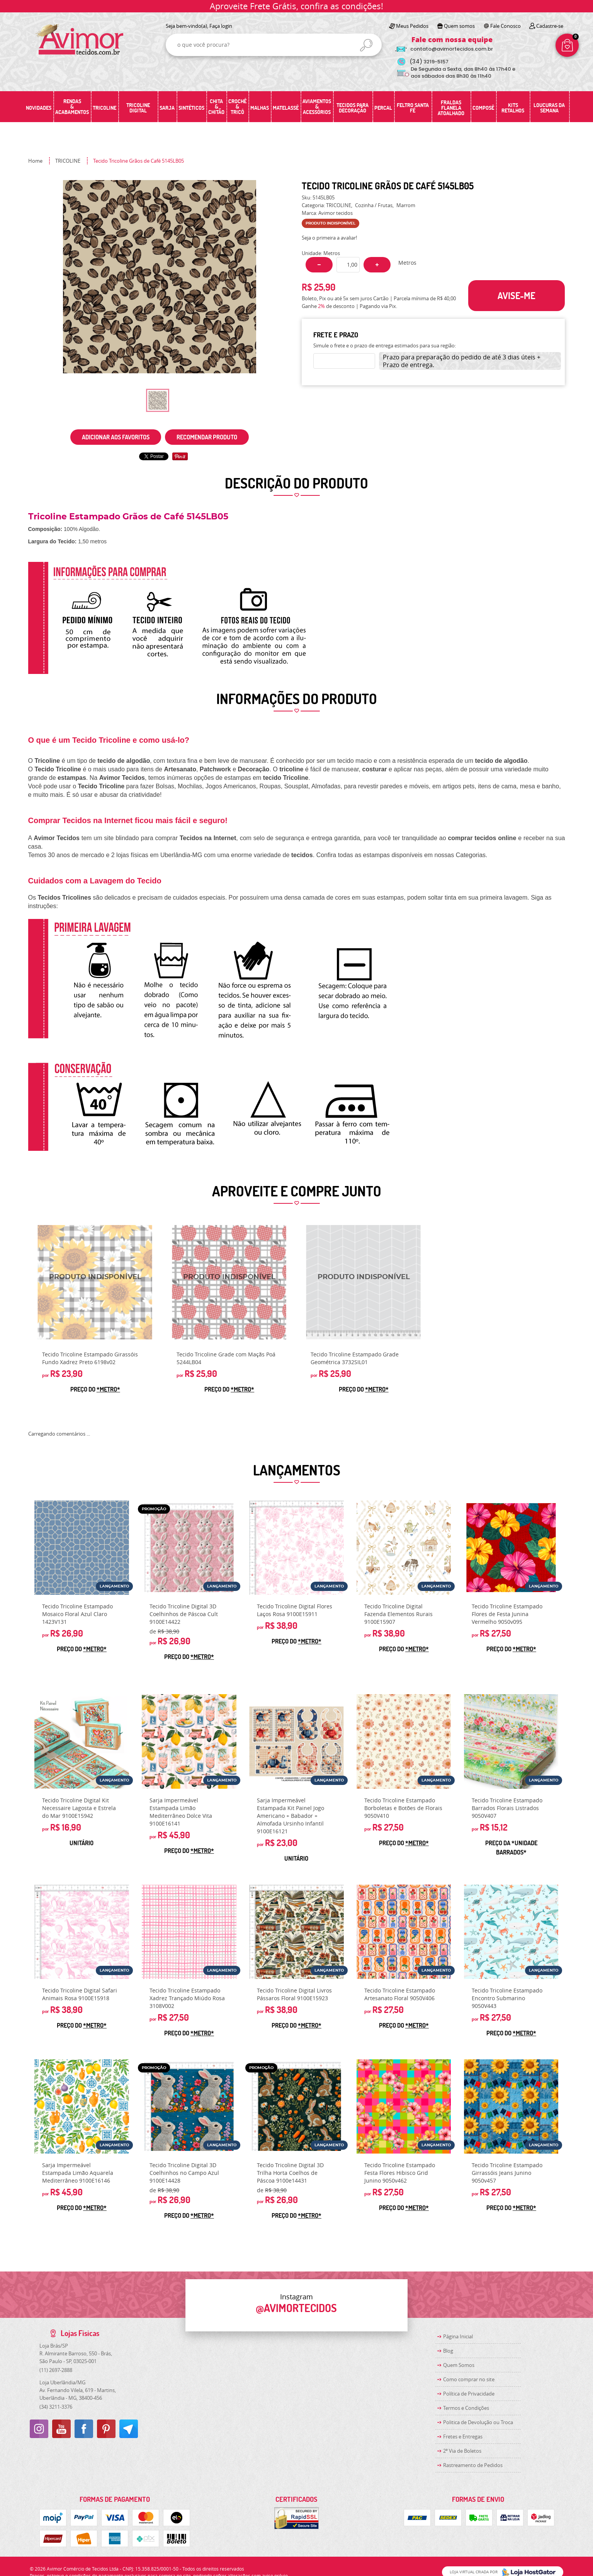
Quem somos (459, 25)
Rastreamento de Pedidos (473, 2465)
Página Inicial (458, 2336)
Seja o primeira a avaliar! (329, 237)
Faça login (220, 25)
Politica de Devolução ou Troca (478, 2422)
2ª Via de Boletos (462, 2450)
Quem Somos (458, 2365)
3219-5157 (429, 61)
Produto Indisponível (95, 1282)
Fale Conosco (505, 25)
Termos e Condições (466, 2407)
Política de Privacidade (468, 2393)
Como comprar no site (468, 2379)
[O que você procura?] (366, 45)
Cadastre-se (549, 25)
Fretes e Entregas (463, 2436)
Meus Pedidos (412, 25)
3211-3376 (55, 2406)
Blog (448, 2350)
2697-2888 (55, 2370)
